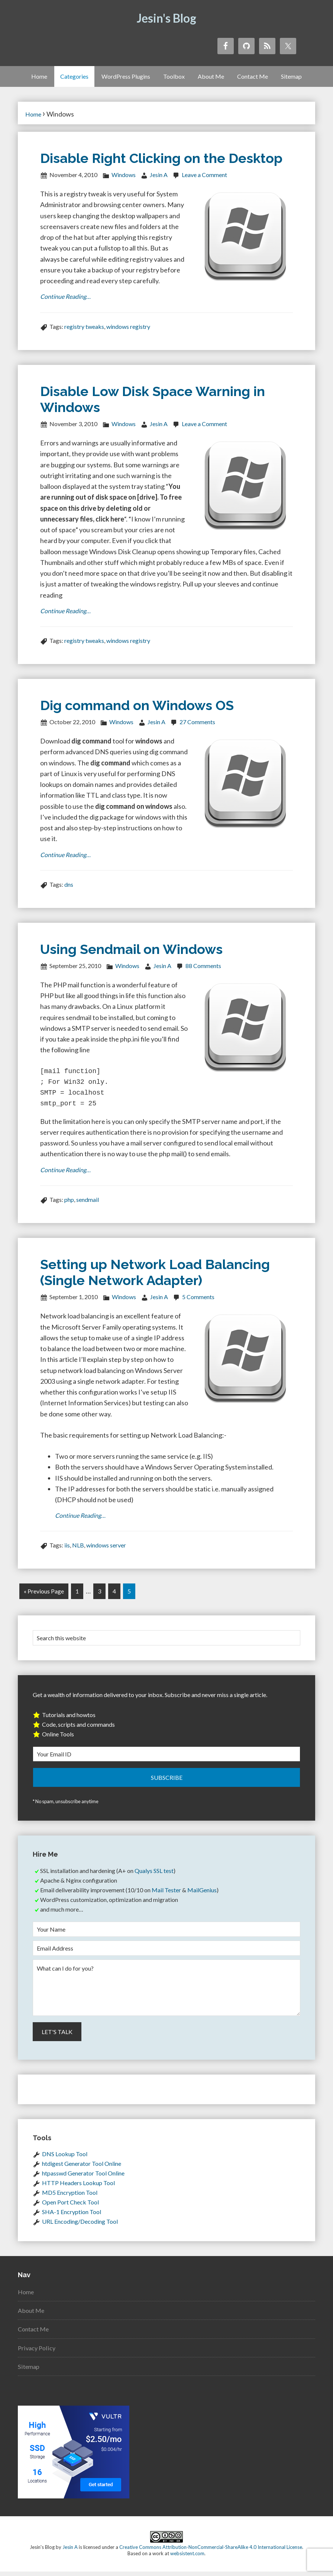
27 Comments (197, 724)
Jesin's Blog (166, 18)
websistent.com (187, 2558)
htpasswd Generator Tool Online (83, 2177)
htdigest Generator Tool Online (81, 2167)
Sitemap (29, 2371)
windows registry (128, 327)
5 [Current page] (129, 1597)
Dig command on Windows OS (137, 707)
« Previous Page (44, 1597)
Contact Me (35, 2333)
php (69, 1203)
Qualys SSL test (154, 1874)
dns (68, 887)
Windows (123, 174)
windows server (106, 1551)
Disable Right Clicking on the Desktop (161, 158)
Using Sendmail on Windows (131, 952)
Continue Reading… (68, 297)
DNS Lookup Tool (64, 2158)
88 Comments (203, 968)
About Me (32, 2315)
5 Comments (198, 1301)
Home (27, 2296)
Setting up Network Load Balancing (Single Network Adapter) (155, 1276)
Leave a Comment (204, 174)
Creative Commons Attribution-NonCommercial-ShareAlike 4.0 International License (210, 2551)
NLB (78, 1551)
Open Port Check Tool (70, 2206)
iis (67, 1551)
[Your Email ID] (166, 1758)
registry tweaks (84, 327)
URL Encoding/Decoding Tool (80, 2225)
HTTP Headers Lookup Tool (78, 2187)
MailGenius (202, 1893)
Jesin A (70, 2551)
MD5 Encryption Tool (69, 2196)
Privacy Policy (38, 2352)
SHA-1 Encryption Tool (71, 2216)
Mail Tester (166, 1893)
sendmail (87, 1203)
